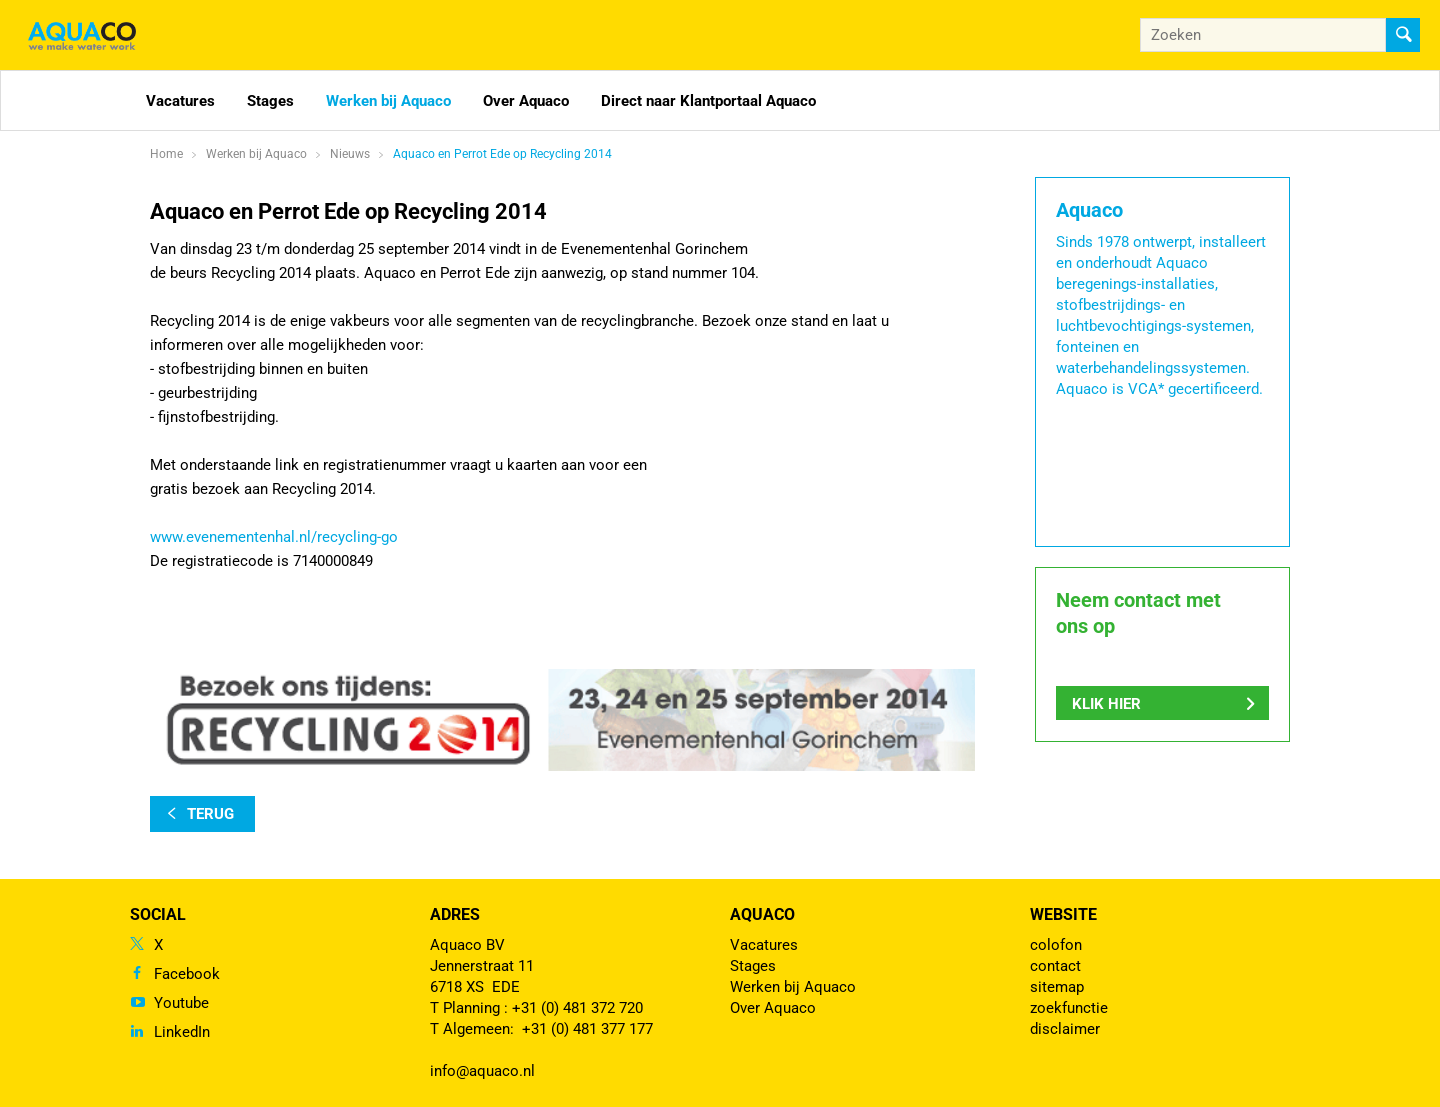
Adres (455, 914)
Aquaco (762, 914)
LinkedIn (182, 1032)
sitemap (1057, 987)
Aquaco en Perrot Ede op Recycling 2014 (502, 154)
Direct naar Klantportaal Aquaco (708, 101)
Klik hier (1106, 704)
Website (1063, 914)
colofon (1056, 945)
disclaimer (1065, 1029)
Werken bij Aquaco (388, 101)
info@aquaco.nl (482, 1071)
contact (1055, 966)
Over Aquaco (526, 101)
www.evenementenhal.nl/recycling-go (274, 537)
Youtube (181, 1003)
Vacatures (180, 101)
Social (158, 914)
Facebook (187, 974)
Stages (270, 101)
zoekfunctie (1069, 1008)
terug (210, 814)
